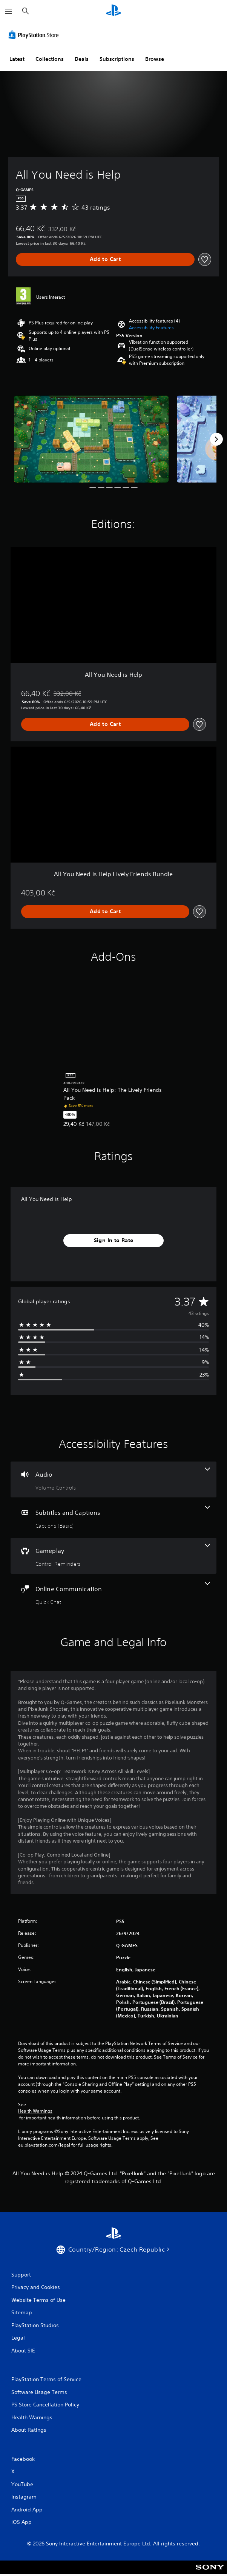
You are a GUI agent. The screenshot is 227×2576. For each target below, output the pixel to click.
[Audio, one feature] (113, 1479)
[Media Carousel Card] (91, 439)
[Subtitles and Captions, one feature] (113, 1518)
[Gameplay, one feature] (113, 1556)
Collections (49, 59)
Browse (154, 59)
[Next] (216, 439)
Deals (82, 59)
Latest (17, 59)
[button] (151, 327)
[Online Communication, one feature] (113, 1594)
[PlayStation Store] (35, 35)
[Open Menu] (8, 11)
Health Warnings (35, 2111)
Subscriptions (117, 59)
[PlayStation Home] (113, 11)
